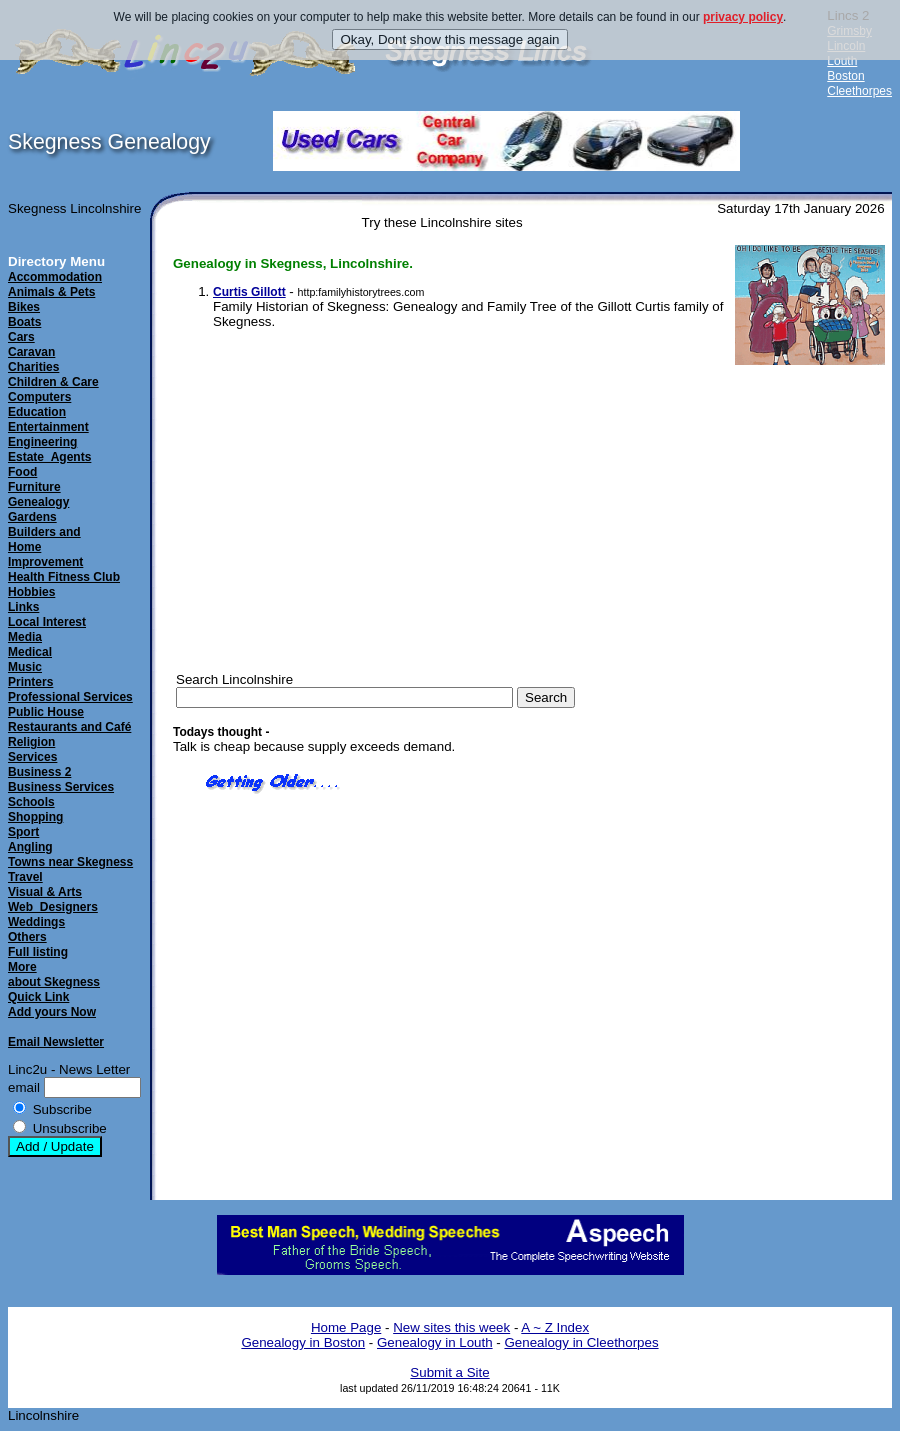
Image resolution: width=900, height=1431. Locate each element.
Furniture (34, 487)
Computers (39, 397)
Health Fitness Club (64, 577)
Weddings (36, 922)
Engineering (42, 442)
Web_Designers (53, 907)
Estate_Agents (49, 457)
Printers (30, 682)
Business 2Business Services (61, 779)
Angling (30, 847)
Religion (31, 742)
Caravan (31, 352)
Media (25, 637)
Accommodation (55, 277)
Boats (24, 322)
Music (25, 667)
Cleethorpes (859, 91)
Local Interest (47, 622)
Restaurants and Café (69, 727)
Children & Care (53, 382)
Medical (30, 652)
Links (23, 607)
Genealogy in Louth (435, 1342)
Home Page (346, 1327)
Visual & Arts (45, 892)
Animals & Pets (51, 292)
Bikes (24, 307)
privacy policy (743, 17)
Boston (845, 76)
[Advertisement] (790, 681)
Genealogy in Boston (303, 1342)
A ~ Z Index (555, 1327)
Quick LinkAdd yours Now (52, 1004)
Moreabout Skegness (54, 974)
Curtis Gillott (249, 292)
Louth (842, 61)
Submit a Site (449, 1372)
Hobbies (31, 592)
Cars (21, 337)
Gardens (32, 517)
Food (22, 472)
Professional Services (70, 697)
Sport (23, 832)
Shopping (35, 817)
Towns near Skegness (70, 862)
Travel (25, 877)
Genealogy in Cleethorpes (581, 1342)
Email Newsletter (56, 1042)
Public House (46, 712)
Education (37, 412)
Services (32, 757)
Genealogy (38, 502)
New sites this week (451, 1327)
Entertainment (48, 427)
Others (27, 937)
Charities (33, 367)
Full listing (38, 952)
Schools (31, 802)
